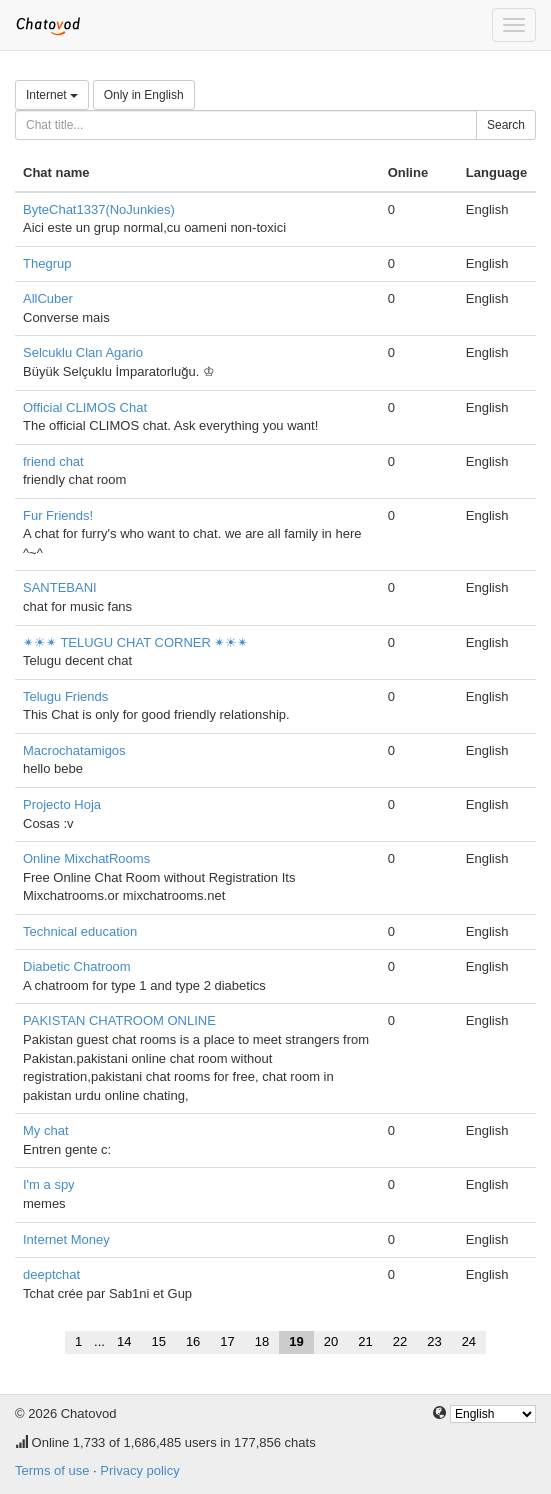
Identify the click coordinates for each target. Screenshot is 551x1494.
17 (227, 1341)
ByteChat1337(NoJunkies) (99, 209)
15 (158, 1341)
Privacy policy (139, 1470)
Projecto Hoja (62, 804)
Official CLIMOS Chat (85, 407)
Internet (52, 95)
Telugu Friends (65, 696)
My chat (46, 1130)
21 (365, 1341)
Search (506, 125)
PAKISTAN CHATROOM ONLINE (119, 1020)
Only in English (144, 95)
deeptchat (51, 1274)
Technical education (80, 931)
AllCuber (48, 298)
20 (331, 1341)
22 (400, 1341)
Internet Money (66, 1239)
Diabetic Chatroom (77, 966)
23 (434, 1341)
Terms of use (52, 1470)
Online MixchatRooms (86, 858)
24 (469, 1341)
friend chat (53, 461)
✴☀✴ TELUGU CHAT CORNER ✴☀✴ (135, 642)
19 (296, 1341)
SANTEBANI (60, 587)
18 (262, 1341)
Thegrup (47, 263)
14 (124, 1341)
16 (193, 1341)
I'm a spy (49, 1184)
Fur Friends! (58, 515)
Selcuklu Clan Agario (83, 352)
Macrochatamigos (74, 750)
